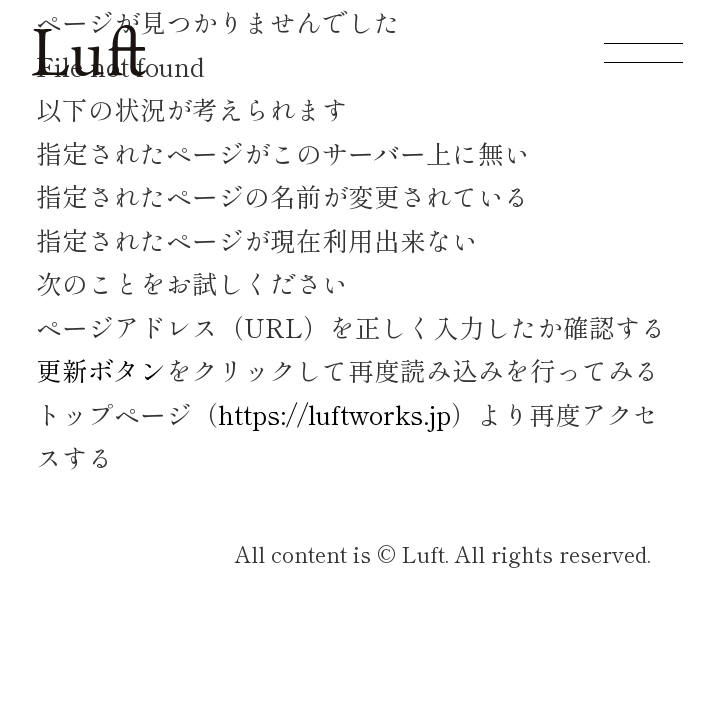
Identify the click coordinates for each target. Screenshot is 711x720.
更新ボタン (101, 369)
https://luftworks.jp (334, 413)
